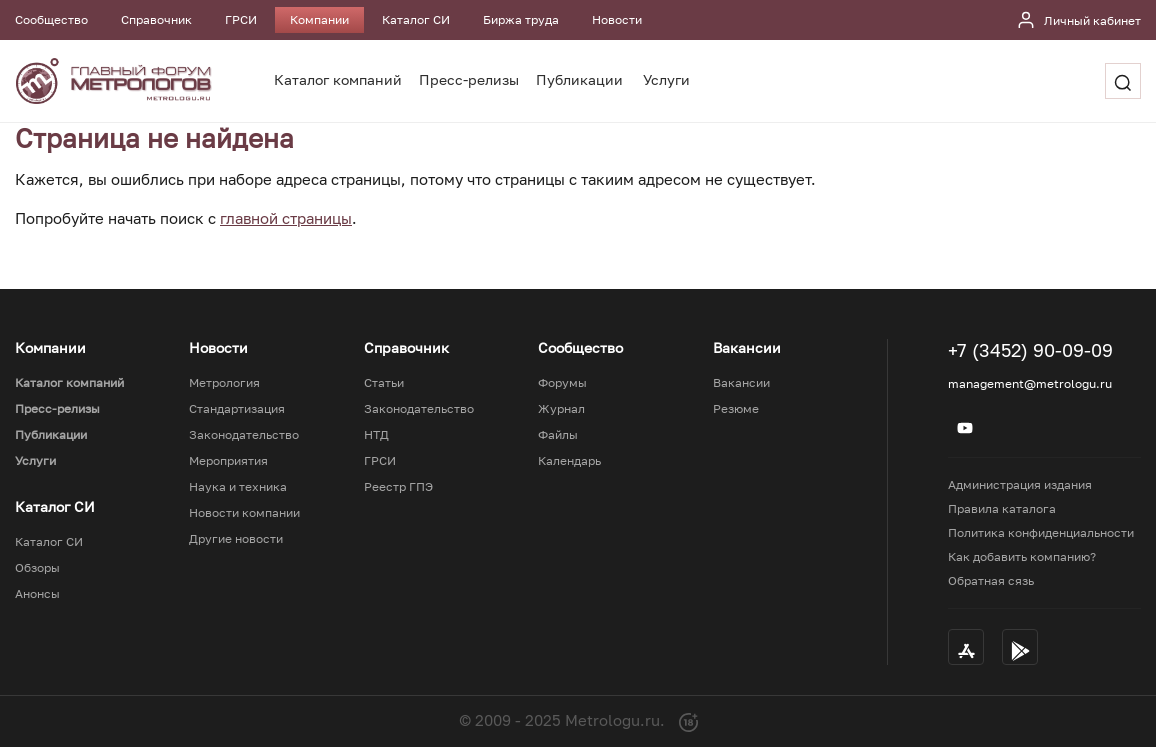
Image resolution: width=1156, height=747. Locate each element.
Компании (319, 19)
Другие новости (236, 539)
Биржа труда (521, 19)
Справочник (156, 19)
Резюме (736, 409)
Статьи (384, 383)
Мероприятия (228, 461)
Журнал (561, 409)
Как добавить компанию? (1022, 556)
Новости (617, 19)
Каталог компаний (338, 79)
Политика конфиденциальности (1041, 532)
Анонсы (37, 594)
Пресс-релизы (469, 79)
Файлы (558, 435)
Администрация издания (1020, 484)
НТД (376, 435)
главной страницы (286, 218)
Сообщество (51, 19)
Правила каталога (1002, 508)
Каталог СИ (416, 19)
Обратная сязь (991, 580)
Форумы (562, 383)
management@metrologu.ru (1030, 383)
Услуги (666, 79)
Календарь (569, 461)
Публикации (579, 79)
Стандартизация (237, 409)
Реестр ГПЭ (398, 487)
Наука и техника (238, 487)
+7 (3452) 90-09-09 (1030, 350)
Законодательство (244, 435)
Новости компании (244, 513)
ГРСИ (241, 19)
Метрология (224, 383)
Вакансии (741, 383)
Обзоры (37, 568)
